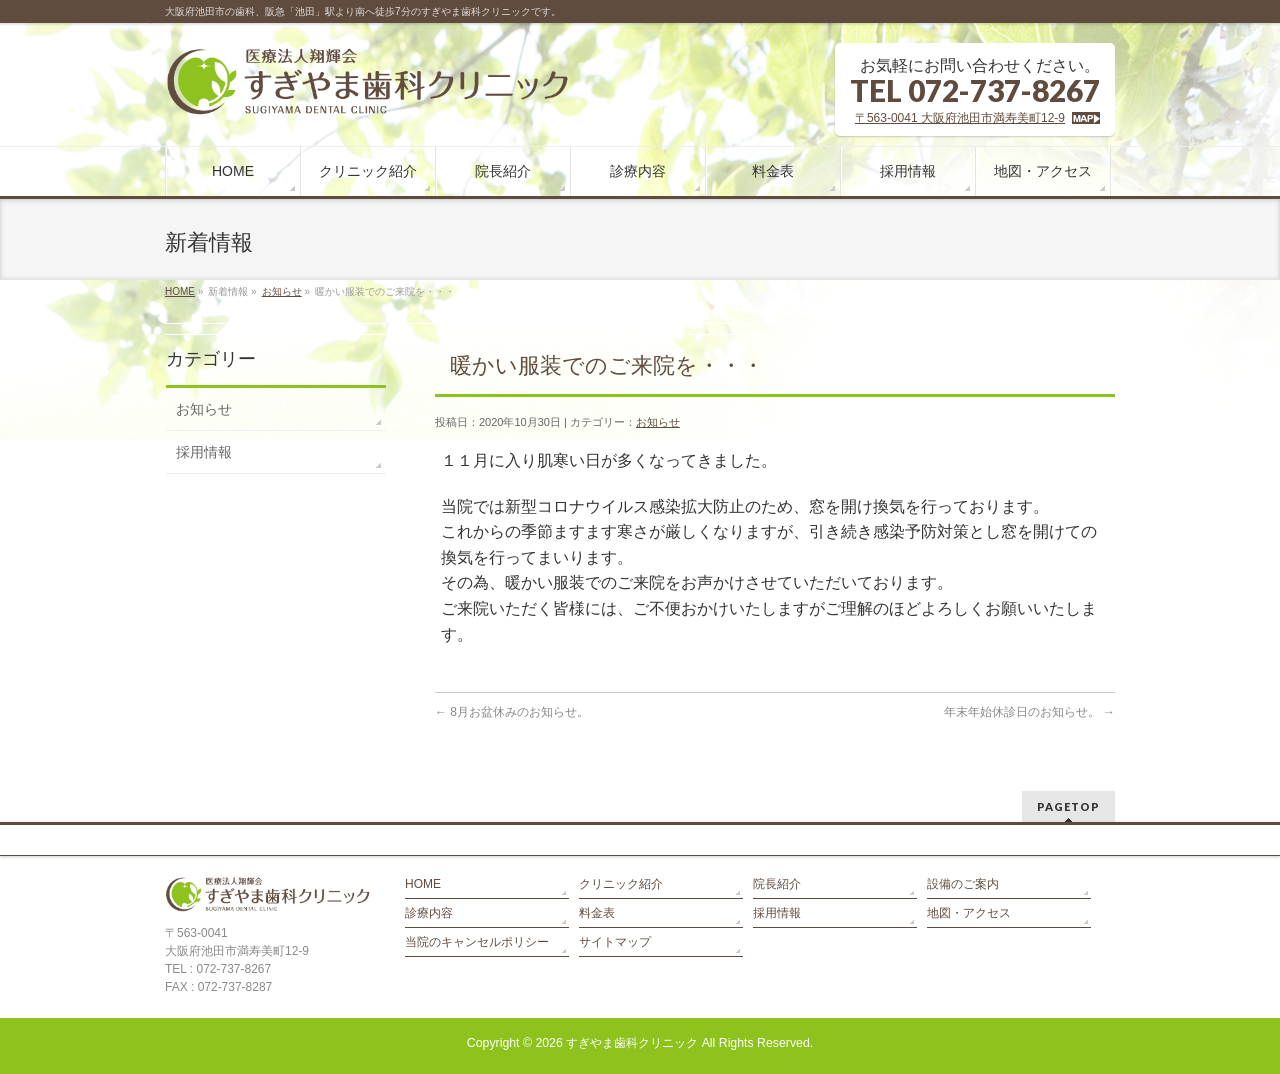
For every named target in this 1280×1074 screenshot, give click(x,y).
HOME (180, 291)
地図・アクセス (969, 913)
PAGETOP (1068, 806)
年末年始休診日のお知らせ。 (1029, 712)
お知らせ (282, 291)
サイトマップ (615, 942)
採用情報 (204, 452)
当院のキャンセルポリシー (477, 942)
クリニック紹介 (621, 884)
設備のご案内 (963, 884)
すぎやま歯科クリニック (632, 1043)
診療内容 (429, 913)
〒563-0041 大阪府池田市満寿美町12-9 (960, 118)
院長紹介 (777, 884)
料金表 (597, 913)
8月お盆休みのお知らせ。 (512, 712)
